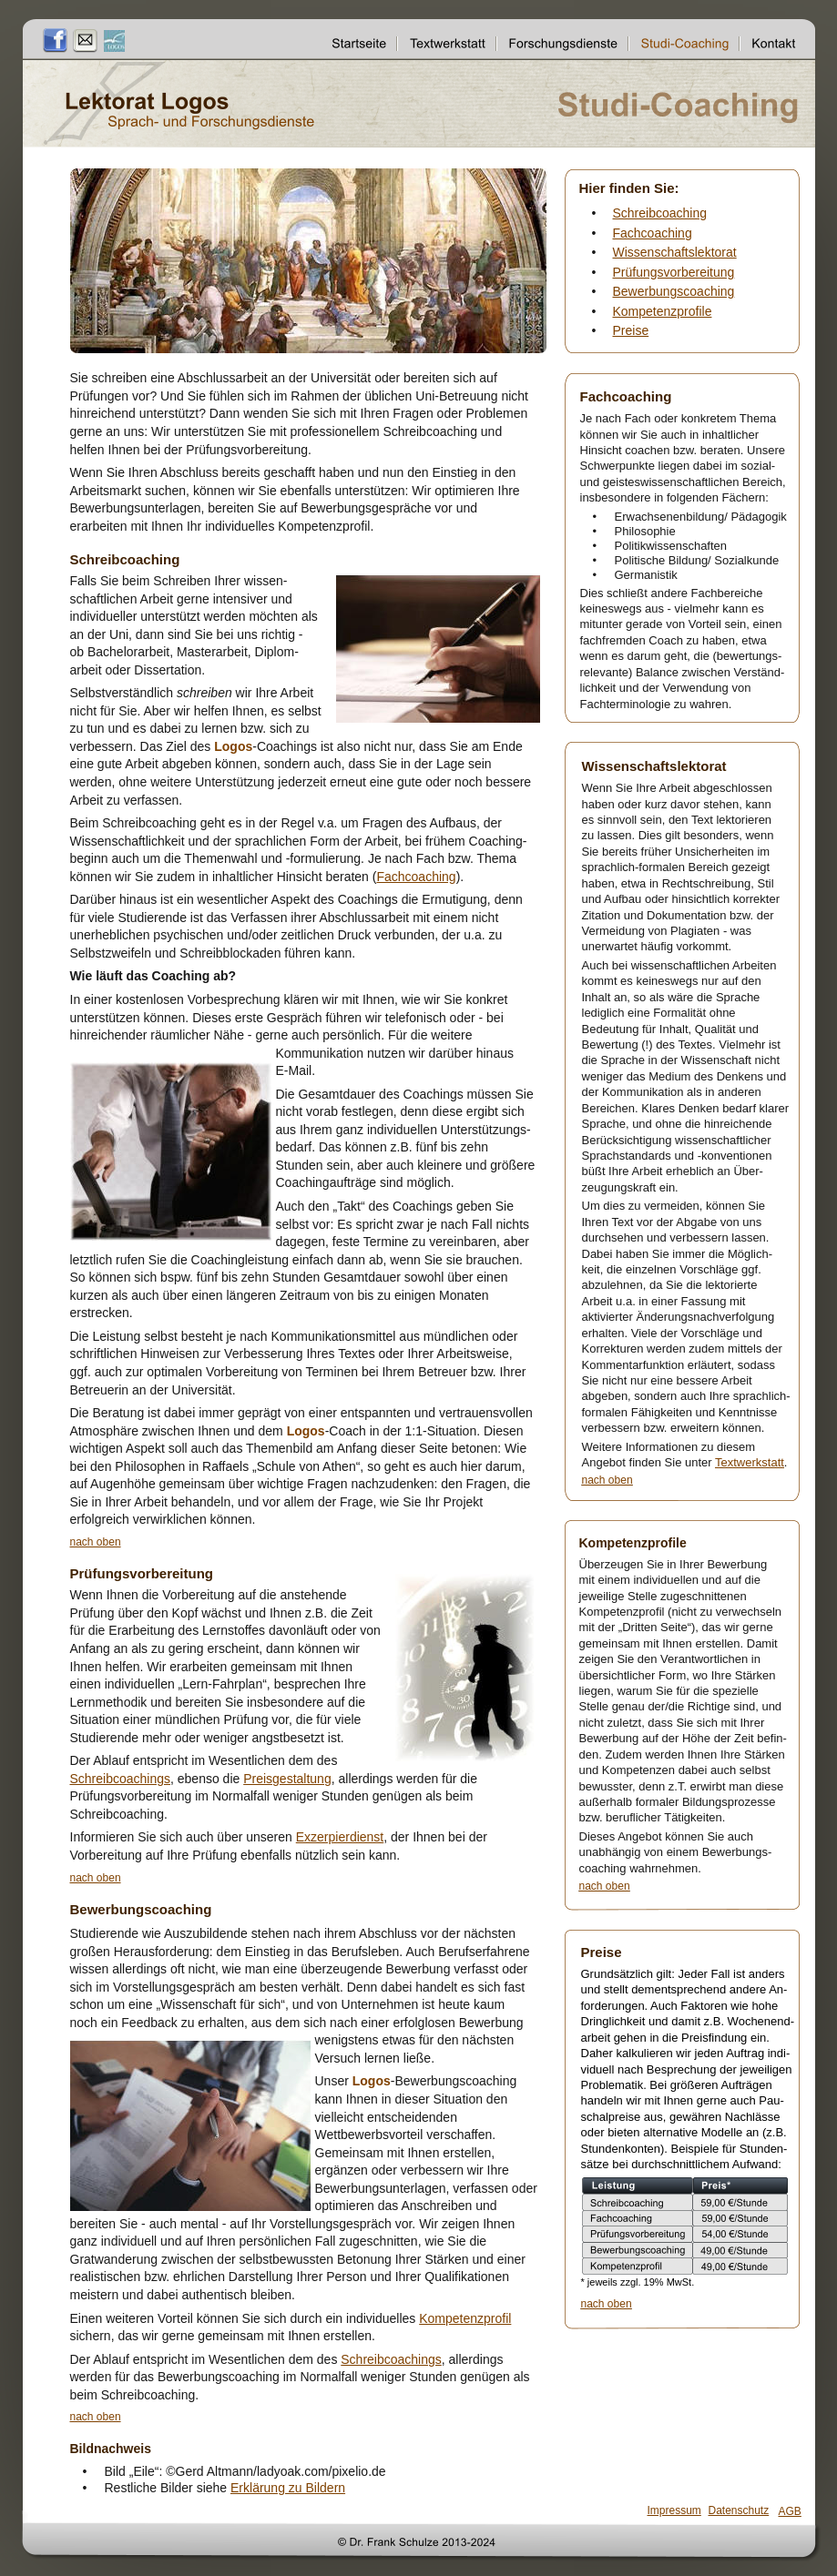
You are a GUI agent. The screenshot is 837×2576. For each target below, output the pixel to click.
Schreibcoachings (120, 1778)
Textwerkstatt (749, 1462)
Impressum (674, 2510)
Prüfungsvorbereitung (674, 272)
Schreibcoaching (660, 213)
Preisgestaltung (287, 1778)
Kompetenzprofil (465, 2318)
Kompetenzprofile (662, 311)
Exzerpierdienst (340, 1837)
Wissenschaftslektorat (675, 252)
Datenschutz (739, 2510)
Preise (631, 330)
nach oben (95, 1542)
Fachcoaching (415, 876)
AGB (790, 2511)
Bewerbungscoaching (674, 291)
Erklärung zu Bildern (287, 2487)
